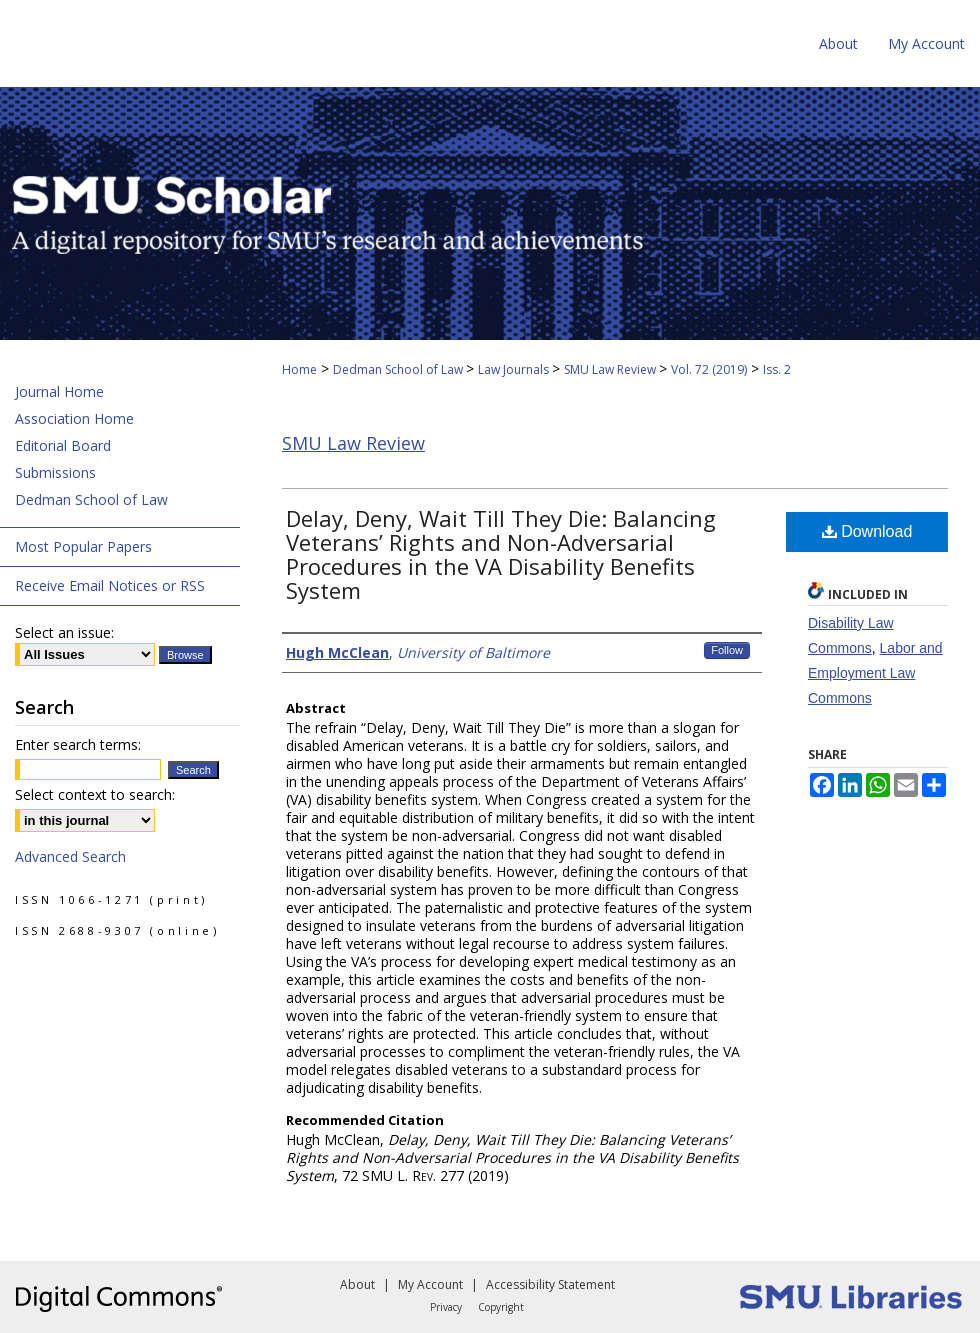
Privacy (446, 1307)
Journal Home (59, 391)
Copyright (501, 1307)
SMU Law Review (611, 369)
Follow (727, 650)
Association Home (74, 418)
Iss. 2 (777, 369)
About (357, 1284)
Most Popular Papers (83, 546)
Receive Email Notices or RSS (110, 585)
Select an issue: (64, 632)
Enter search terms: (78, 744)
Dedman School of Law (399, 369)
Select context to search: (95, 794)
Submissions (55, 472)
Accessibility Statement (550, 1284)
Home (299, 369)
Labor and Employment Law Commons (875, 673)
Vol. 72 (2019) (709, 369)
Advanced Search (70, 856)
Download (867, 531)
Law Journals (515, 369)
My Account (430, 1284)
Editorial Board (63, 445)
